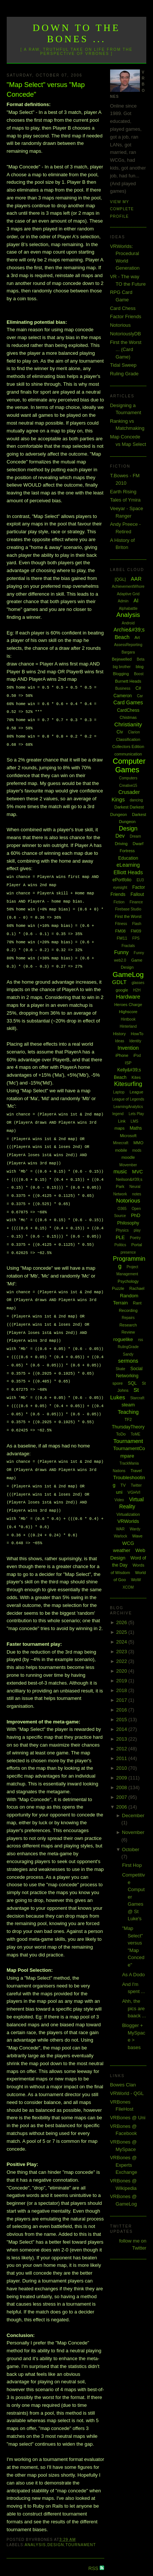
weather (121, 1550)
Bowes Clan (123, 2085)
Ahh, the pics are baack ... (134, 2008)
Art (137, 637)
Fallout (137, 894)
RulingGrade (128, 1347)
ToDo (121, 1434)
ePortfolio (122, 879)
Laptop (119, 1092)
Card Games (128, 702)
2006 (122, 1807)
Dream (135, 836)
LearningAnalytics (128, 1107)
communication (128, 754)
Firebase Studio (128, 909)
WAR (120, 1529)
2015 (122, 1719)
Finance (136, 902)
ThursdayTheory (128, 1427)
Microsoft (128, 1135)
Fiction (118, 902)
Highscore (128, 1011)
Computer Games (129, 765)
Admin (123, 601)
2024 (122, 1642)
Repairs (128, 1318)
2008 (122, 1787)
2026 (122, 1622)
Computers (128, 778)
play (137, 1230)
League (136, 1092)
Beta (141, 659)
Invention (128, 1048)
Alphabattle (128, 608)
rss (140, 1340)
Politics (120, 1245)
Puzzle (118, 1288)
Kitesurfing (128, 1084)
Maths (135, 1128)
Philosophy (128, 1223)
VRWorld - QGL (127, 2093)
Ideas (119, 1041)
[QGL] (120, 579)
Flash (136, 924)
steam (128, 1405)
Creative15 (128, 785)
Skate (120, 1369)
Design (55, 2520)
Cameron (122, 695)
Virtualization (128, 1514)
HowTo (137, 1033)
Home (56, 2554)
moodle (128, 1157)
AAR (136, 579)
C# (138, 688)
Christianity (128, 724)
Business (123, 688)
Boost (139, 674)
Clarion (134, 732)
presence (128, 1252)
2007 (122, 1797)
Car (140, 696)
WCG (128, 1543)
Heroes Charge (128, 1004)
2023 (122, 1651)
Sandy (128, 1354)
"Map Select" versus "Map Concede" (46, 89)
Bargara (128, 652)
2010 (122, 1768)
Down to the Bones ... (77, 33)
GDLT (119, 982)
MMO (138, 1142)
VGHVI (134, 1492)
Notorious (120, 325)
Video (119, 1500)
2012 (122, 1748)
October (130, 1849)
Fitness (121, 924)
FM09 (136, 931)
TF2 (128, 1419)
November (133, 1832)
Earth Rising (123, 491)
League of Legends (128, 1099)
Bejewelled (122, 659)
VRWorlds (128, 1521)
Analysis (35, 2520)
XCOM (128, 1587)
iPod (137, 1055)
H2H (137, 990)
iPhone (122, 1055)
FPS (136, 938)
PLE (120, 1237)
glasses (138, 983)
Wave (137, 1536)
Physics (122, 1230)
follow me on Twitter (132, 2244)
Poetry (135, 1238)
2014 (122, 1729)
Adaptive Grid (128, 594)
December (133, 1815)
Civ (119, 732)
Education (128, 858)
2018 (122, 1690)
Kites (136, 1077)
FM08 (120, 931)
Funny (121, 952)
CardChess (128, 710)
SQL (132, 1383)
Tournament (80, 2520)
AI (136, 600)
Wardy (134, 1529)
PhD (135, 1215)
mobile (121, 1150)
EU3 (140, 880)
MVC (137, 1171)
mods (136, 1150)
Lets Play (136, 1114)
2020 (122, 1671)
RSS (94, 2543)
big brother (122, 667)
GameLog (128, 974)
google (122, 990)
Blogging (121, 673)
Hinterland (128, 1026)
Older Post (92, 2554)
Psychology (128, 1281)
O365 (122, 1209)
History (119, 1033)
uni (119, 1492)
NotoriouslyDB (125, 333)
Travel (136, 1470)
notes (136, 1194)
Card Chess (123, 308)
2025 (122, 1632)
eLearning (128, 865)
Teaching (128, 1412)
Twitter (136, 1485)
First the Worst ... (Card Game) (125, 349)
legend (118, 1114)
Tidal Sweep (123, 365)
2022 (122, 1661)
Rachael (136, 1288)
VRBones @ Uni (128, 2117)
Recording (128, 1310)
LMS (134, 1121)
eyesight (120, 887)
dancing (136, 800)
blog (140, 666)
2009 (122, 1778)
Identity (135, 1041)
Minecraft (120, 1143)
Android (128, 623)
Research (128, 1325)
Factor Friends (125, 316)
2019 (122, 1680)
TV (123, 1485)
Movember (128, 1165)
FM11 (122, 938)
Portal (136, 1244)
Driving (121, 843)
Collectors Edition (128, 746)
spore (117, 1383)
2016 (122, 1710)
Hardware (128, 996)
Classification (128, 739)
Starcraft (137, 1398)
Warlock (120, 1536)
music (120, 1171)
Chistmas (128, 717)
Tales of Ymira (125, 500)
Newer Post (19, 2554)
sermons (128, 1361)
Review (128, 1332)
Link (121, 1121)
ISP (128, 1063)
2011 (122, 1758)
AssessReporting (128, 645)
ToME (135, 1434)
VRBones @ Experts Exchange (123, 2165)
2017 (122, 1700)
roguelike (123, 1339)
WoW (136, 1579)
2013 (122, 1739)
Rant (137, 1303)
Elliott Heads (128, 872)
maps (120, 1128)
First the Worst (128, 916)
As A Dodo (133, 1974)
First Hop (132, 1865)
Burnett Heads (128, 681)
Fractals (128, 946)
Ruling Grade (124, 373)
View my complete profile (122, 209)
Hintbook (128, 1019)
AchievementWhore (128, 586)
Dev (120, 836)
